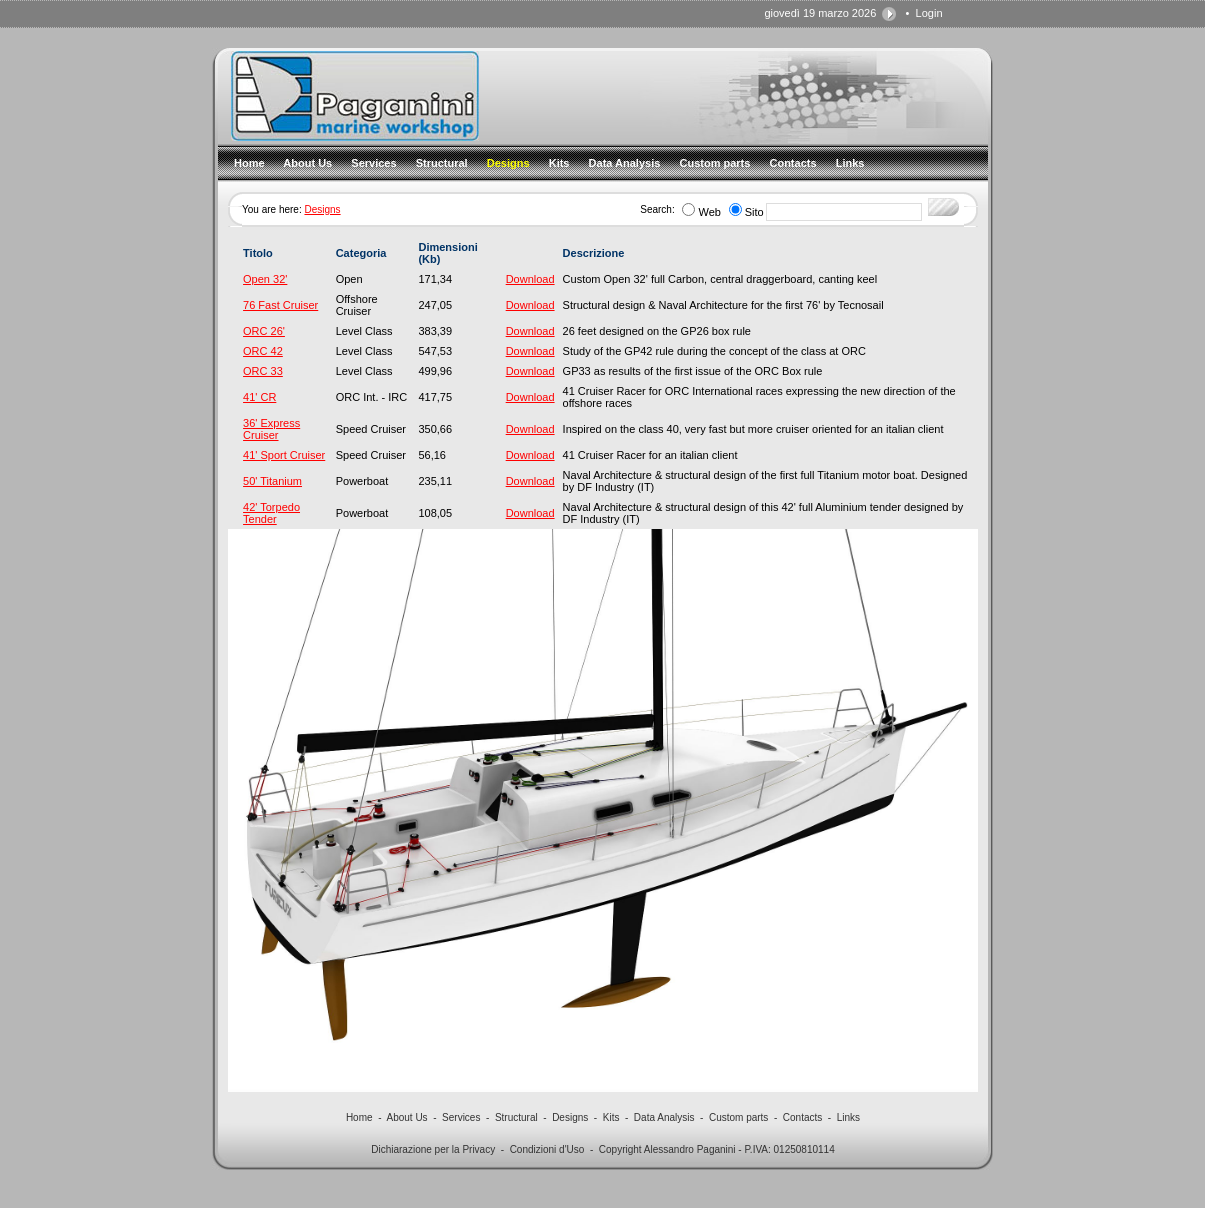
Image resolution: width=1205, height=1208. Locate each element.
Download (530, 279)
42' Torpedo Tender (271, 513)
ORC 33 (263, 371)
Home (359, 1117)
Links (848, 1117)
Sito (754, 212)
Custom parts (738, 1117)
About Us (406, 1117)
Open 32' (265, 279)
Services (461, 1117)
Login (929, 13)
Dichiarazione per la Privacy (433, 1149)
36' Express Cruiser (271, 429)
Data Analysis (664, 1117)
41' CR (259, 397)
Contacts (802, 1117)
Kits (611, 1117)
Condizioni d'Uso (547, 1149)
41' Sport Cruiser (284, 455)
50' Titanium (272, 481)
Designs (322, 209)
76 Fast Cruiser (280, 305)
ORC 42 (263, 351)
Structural (516, 1117)
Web (709, 212)
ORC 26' (264, 331)
